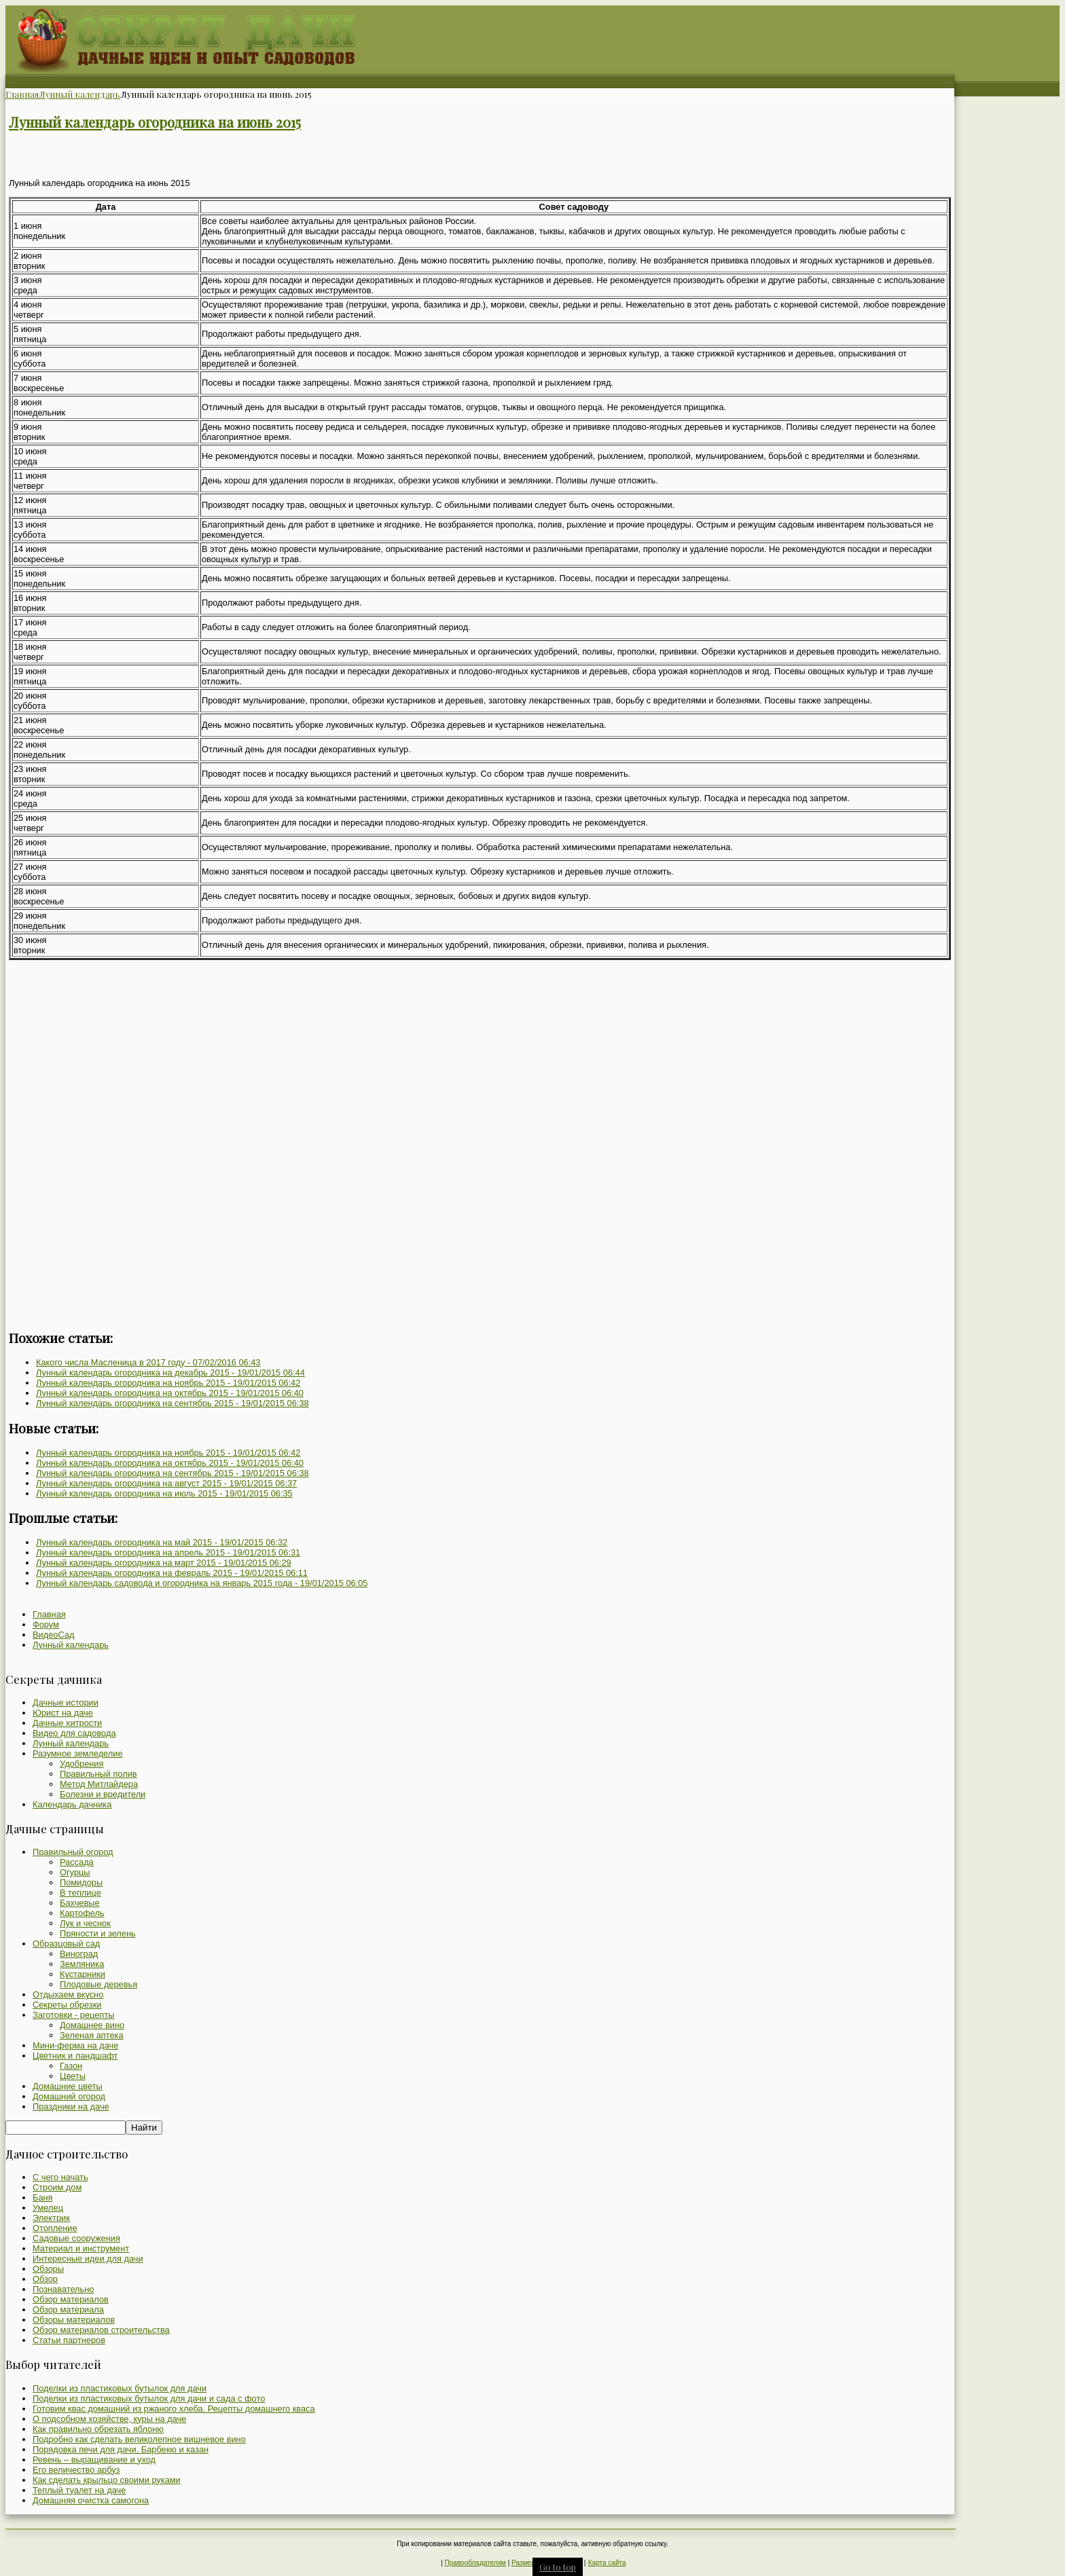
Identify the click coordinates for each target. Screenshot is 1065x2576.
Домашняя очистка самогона (91, 2500)
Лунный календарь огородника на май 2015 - (161, 1542)
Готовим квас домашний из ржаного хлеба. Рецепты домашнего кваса (174, 2409)
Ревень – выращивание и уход (94, 2459)
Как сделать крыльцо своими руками (107, 2480)
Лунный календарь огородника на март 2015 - (163, 1563)
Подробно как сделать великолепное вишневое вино (139, 2439)
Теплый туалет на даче (79, 2490)
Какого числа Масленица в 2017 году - (148, 1362)
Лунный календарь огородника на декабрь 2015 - (170, 1372)
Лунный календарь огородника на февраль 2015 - (172, 1573)
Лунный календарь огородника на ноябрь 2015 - (168, 1383)
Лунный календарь (79, 94)
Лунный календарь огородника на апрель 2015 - (168, 1552)
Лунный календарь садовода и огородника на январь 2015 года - (201, 1583)
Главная (22, 94)
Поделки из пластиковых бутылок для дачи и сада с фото (149, 2398)
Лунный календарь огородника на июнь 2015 (155, 122)
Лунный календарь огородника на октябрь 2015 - (170, 1393)
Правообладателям (475, 2562)
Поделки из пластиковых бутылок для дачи (119, 2388)
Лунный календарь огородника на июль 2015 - (164, 1493)
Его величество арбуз (76, 2470)
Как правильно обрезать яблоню (98, 2429)
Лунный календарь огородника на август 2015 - (166, 1483)
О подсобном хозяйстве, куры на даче (109, 2419)
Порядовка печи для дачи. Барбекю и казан (121, 2449)
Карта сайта (607, 2562)
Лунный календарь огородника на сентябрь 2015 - (172, 1403)
